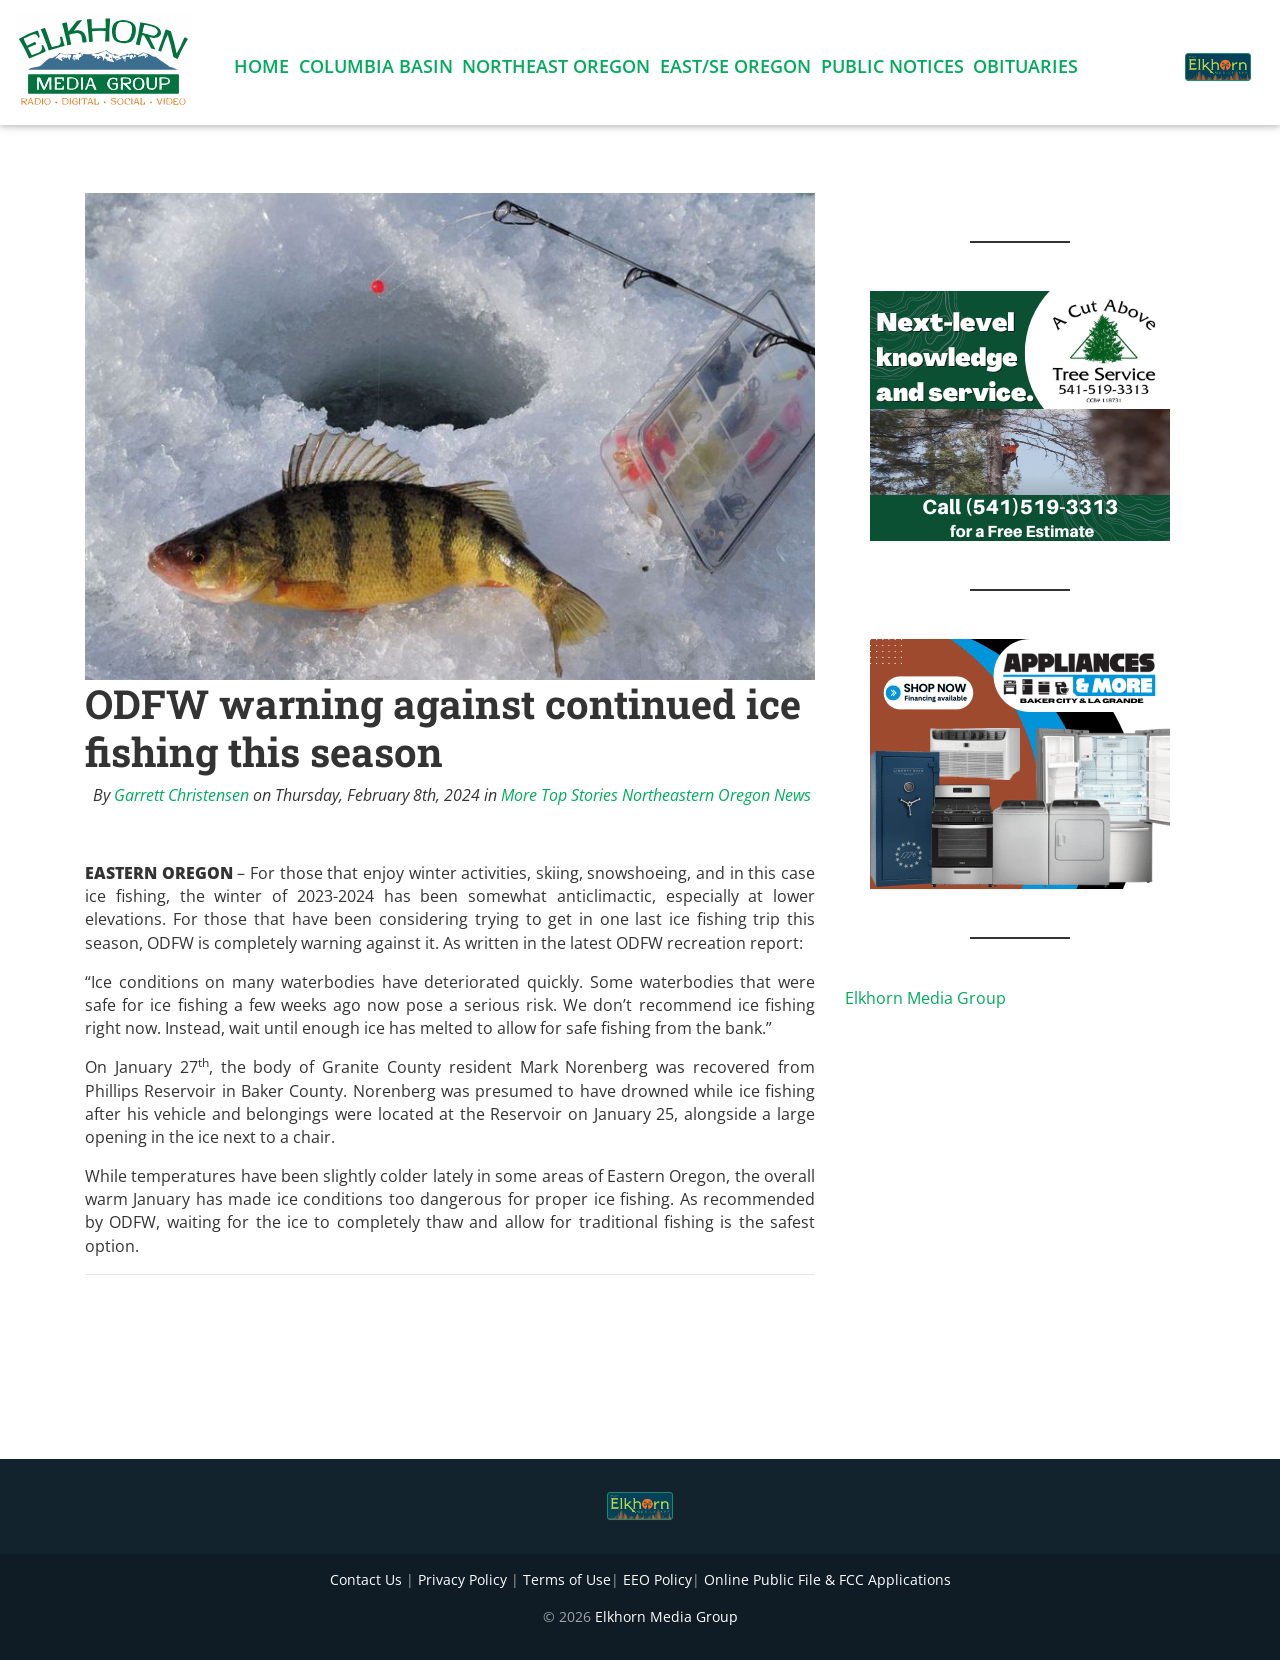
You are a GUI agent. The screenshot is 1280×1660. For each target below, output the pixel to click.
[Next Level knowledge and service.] (1020, 414)
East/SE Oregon (735, 70)
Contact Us (366, 1579)
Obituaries (1025, 70)
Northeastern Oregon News (716, 795)
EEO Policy (657, 1579)
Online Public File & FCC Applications (827, 1579)
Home (261, 70)
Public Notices (892, 70)
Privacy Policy (462, 1579)
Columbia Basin (376, 70)
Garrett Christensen (181, 795)
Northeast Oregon (556, 70)
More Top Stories (559, 795)
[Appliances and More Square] (1020, 762)
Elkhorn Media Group (925, 998)
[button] (1144, 56)
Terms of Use (567, 1579)
